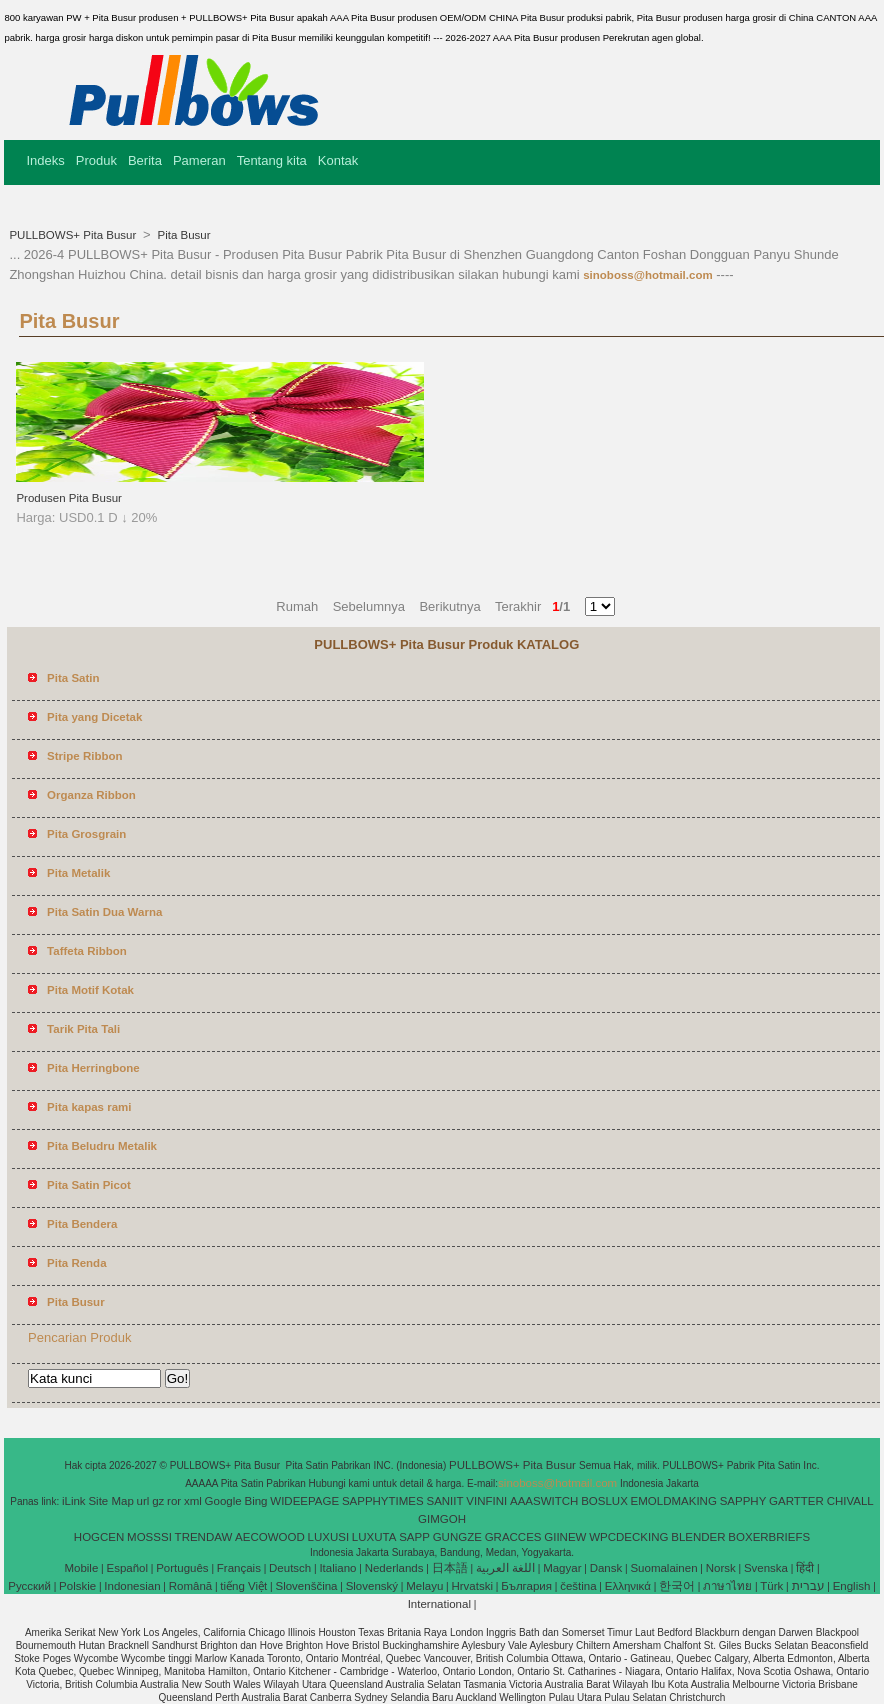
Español (127, 1568)
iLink (74, 1501)
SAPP (414, 1537)
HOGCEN (99, 1537)
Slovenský (372, 1586)
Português (182, 1568)
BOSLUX (604, 1501)
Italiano (337, 1568)
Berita (145, 160)
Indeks (45, 160)
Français (239, 1568)
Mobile (81, 1568)
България (526, 1586)
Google (223, 1501)
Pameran (199, 160)
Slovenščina (306, 1586)
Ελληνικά (628, 1586)
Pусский (29, 1586)
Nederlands (394, 1568)
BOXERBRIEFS (769, 1537)
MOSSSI (149, 1537)
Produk (96, 160)
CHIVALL (850, 1501)
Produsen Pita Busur (68, 498)
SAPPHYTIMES (383, 1501)
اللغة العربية (505, 1568)
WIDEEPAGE (304, 1501)
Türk (771, 1586)
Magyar (562, 1568)
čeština (578, 1586)
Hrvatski (472, 1586)
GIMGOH (442, 1519)
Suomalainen (663, 1568)
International (439, 1604)
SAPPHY (743, 1501)
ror (174, 1501)
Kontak (338, 160)
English (852, 1586)
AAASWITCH (544, 1501)
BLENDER (698, 1537)
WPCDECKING (628, 1537)
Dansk (606, 1568)
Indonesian (132, 1586)
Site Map (110, 1501)
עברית (808, 1586)
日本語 (450, 1568)
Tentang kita (272, 160)
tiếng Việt (243, 1586)
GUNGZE (457, 1537)
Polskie (77, 1586)
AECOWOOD (270, 1537)
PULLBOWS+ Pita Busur (74, 235)
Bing (255, 1501)
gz (158, 1501)
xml (193, 1501)
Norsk (721, 1568)
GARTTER (796, 1501)
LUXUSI (329, 1537)
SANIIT (444, 1501)
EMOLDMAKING (674, 1501)
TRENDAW (204, 1537)
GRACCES (513, 1537)
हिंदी (805, 1568)
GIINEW (565, 1537)
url (143, 1501)
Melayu (424, 1586)
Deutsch (290, 1568)
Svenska (766, 1568)
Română (190, 1586)
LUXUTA (374, 1537)
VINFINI (486, 1501)
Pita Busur (182, 235)
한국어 (677, 1586)
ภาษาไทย (727, 1586)
